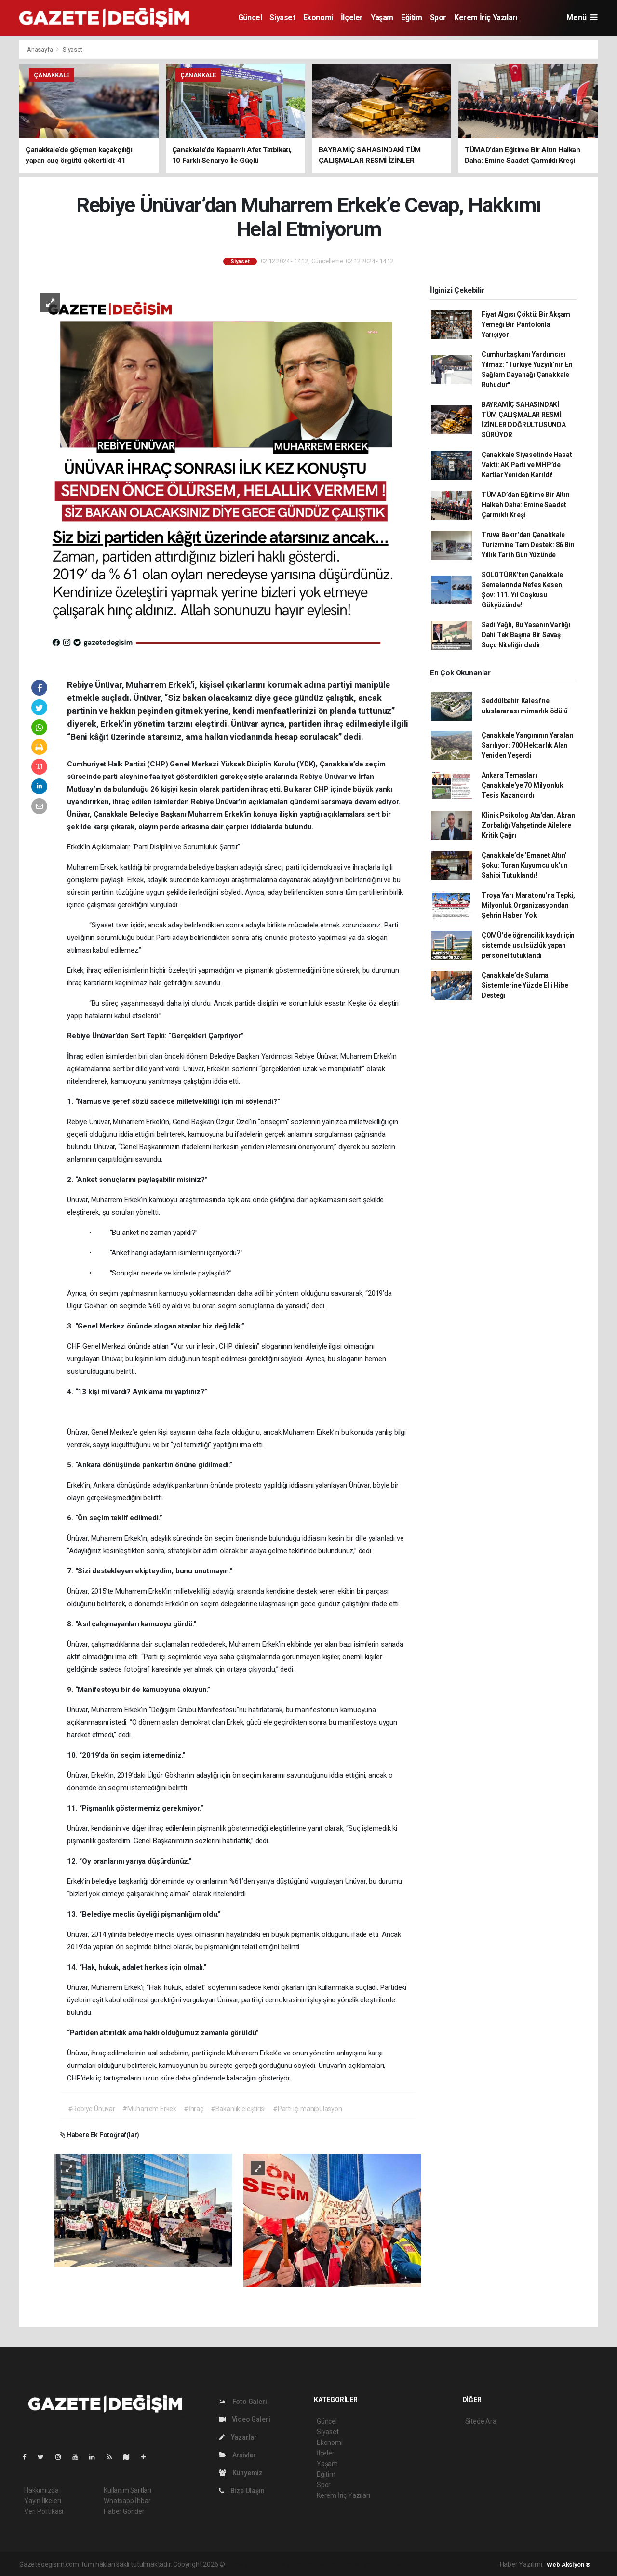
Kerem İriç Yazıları (485, 17)
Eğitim (411, 17)
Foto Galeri (243, 2401)
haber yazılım (365, 2564)
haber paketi (287, 2564)
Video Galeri (244, 2419)
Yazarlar (238, 2437)
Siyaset (282, 17)
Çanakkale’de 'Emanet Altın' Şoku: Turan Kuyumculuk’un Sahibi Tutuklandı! (525, 865)
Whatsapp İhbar (127, 2501)
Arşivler (237, 2455)
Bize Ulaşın (242, 2491)
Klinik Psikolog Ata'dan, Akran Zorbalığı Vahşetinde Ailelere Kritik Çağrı (528, 825)
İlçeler (352, 17)
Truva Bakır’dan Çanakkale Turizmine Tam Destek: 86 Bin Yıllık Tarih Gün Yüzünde (528, 545)
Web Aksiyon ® (568, 2564)
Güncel (250, 17)
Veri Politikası (43, 2511)
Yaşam (382, 17)
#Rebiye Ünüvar (91, 2109)
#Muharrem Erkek (149, 2109)
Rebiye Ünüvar (324, 776)
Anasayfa (40, 49)
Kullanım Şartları (127, 2490)
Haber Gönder (124, 2511)
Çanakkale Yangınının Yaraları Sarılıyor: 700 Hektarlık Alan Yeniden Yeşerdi (528, 745)
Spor (438, 17)
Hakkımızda (41, 2490)
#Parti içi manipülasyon (307, 2109)
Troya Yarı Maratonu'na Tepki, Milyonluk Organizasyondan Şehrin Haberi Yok (528, 905)
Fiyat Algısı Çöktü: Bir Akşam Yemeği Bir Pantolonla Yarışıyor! (526, 324)
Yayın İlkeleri (42, 2501)
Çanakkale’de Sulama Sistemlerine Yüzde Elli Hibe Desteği (525, 985)
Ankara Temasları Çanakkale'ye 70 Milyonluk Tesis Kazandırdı (522, 785)
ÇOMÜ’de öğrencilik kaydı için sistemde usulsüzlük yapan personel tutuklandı (528, 945)
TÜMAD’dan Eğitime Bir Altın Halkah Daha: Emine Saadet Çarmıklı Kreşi (526, 505)
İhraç (76, 1056)
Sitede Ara (480, 2421)
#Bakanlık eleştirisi (238, 2109)
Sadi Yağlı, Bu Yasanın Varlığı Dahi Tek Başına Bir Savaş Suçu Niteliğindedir (526, 635)
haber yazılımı (247, 2564)
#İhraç (193, 2109)
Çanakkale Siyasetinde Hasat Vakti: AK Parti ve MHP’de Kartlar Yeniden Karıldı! (527, 465)
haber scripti (326, 2564)
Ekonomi (318, 17)
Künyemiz (241, 2473)
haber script (403, 2564)
